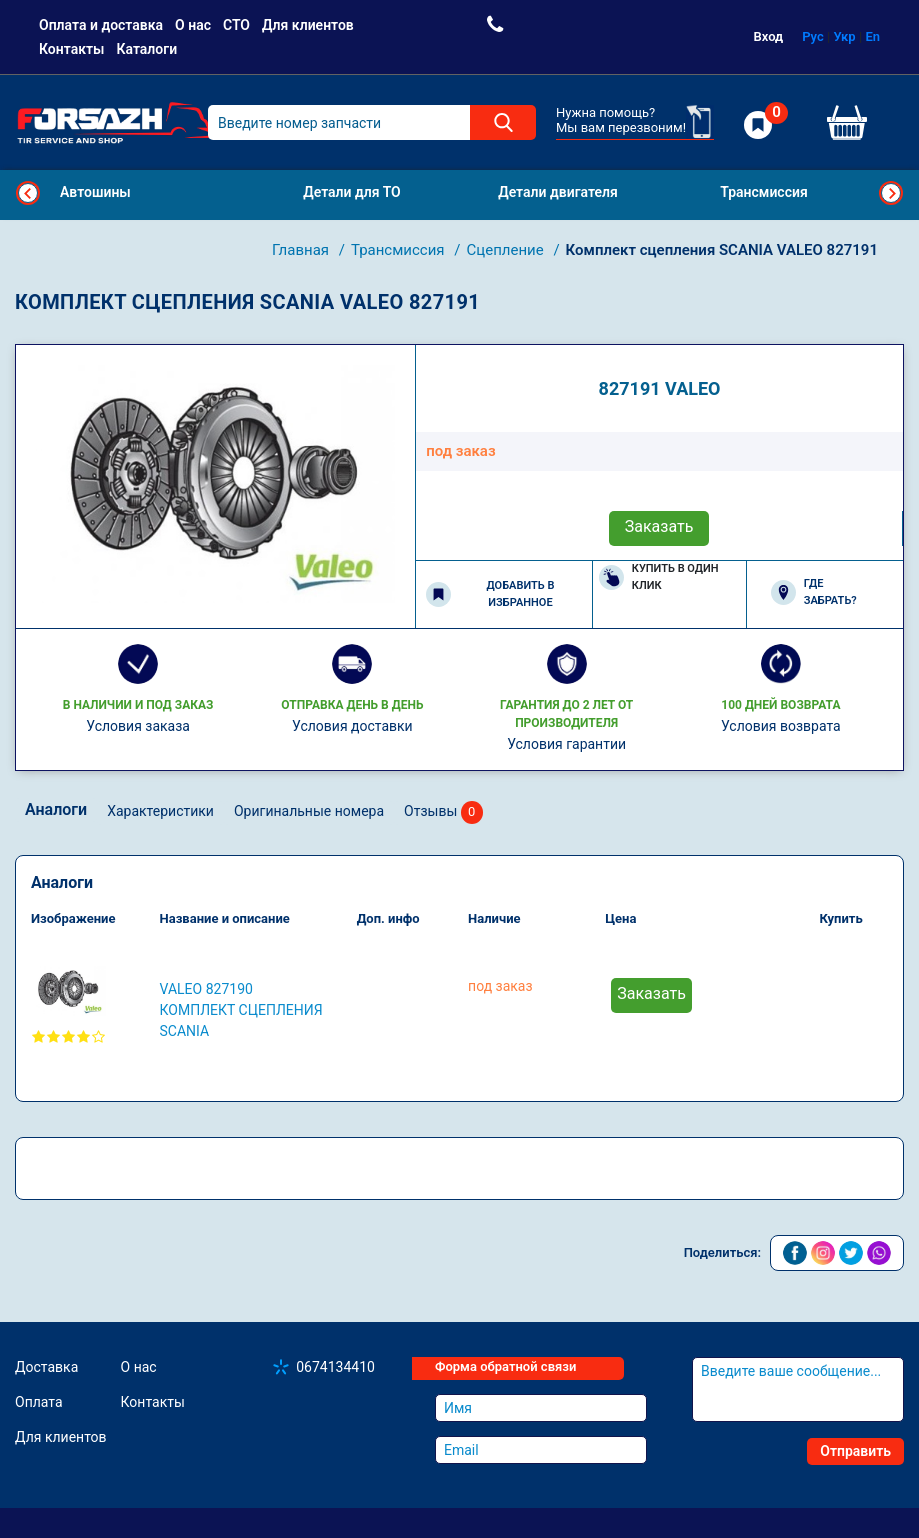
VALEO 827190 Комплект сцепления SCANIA (241, 1010)
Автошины (95, 192)
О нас (193, 25)
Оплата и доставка (101, 25)
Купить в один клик (659, 577)
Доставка (46, 1367)
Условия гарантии (566, 744)
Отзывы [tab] (443, 812)
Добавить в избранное (490, 594)
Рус (813, 36)
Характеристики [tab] (160, 811)
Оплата (39, 1402)
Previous (28, 193)
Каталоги (146, 49)
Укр (845, 36)
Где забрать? (814, 592)
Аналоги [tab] (56, 809)
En (872, 36)
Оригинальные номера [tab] (309, 811)
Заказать (659, 526)
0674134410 (335, 1367)
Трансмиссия (399, 250)
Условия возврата (781, 726)
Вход (769, 36)
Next (891, 193)
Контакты (71, 49)
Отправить (855, 1451)
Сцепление (507, 250)
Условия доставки (352, 726)
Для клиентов (308, 25)
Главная (302, 250)
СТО (236, 25)
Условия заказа (138, 726)
